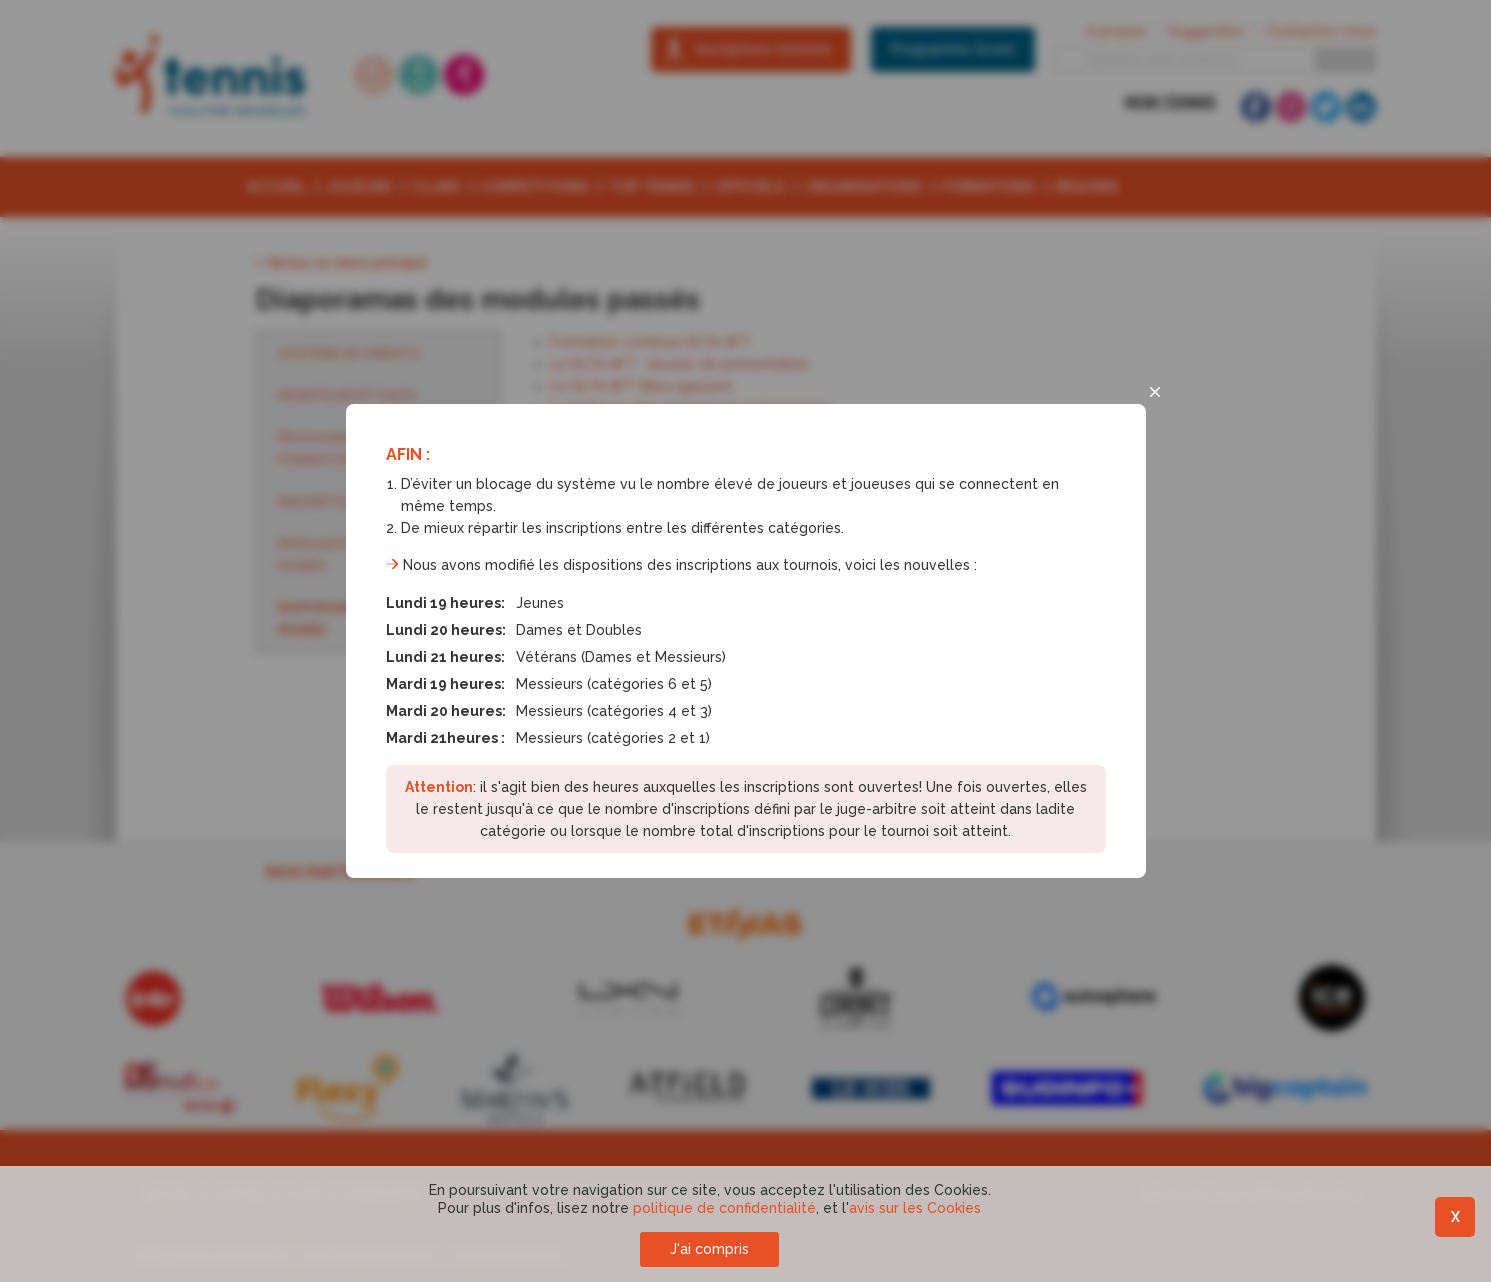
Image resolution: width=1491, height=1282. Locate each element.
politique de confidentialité (724, 1208)
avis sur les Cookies (915, 1208)
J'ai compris (709, 1249)
